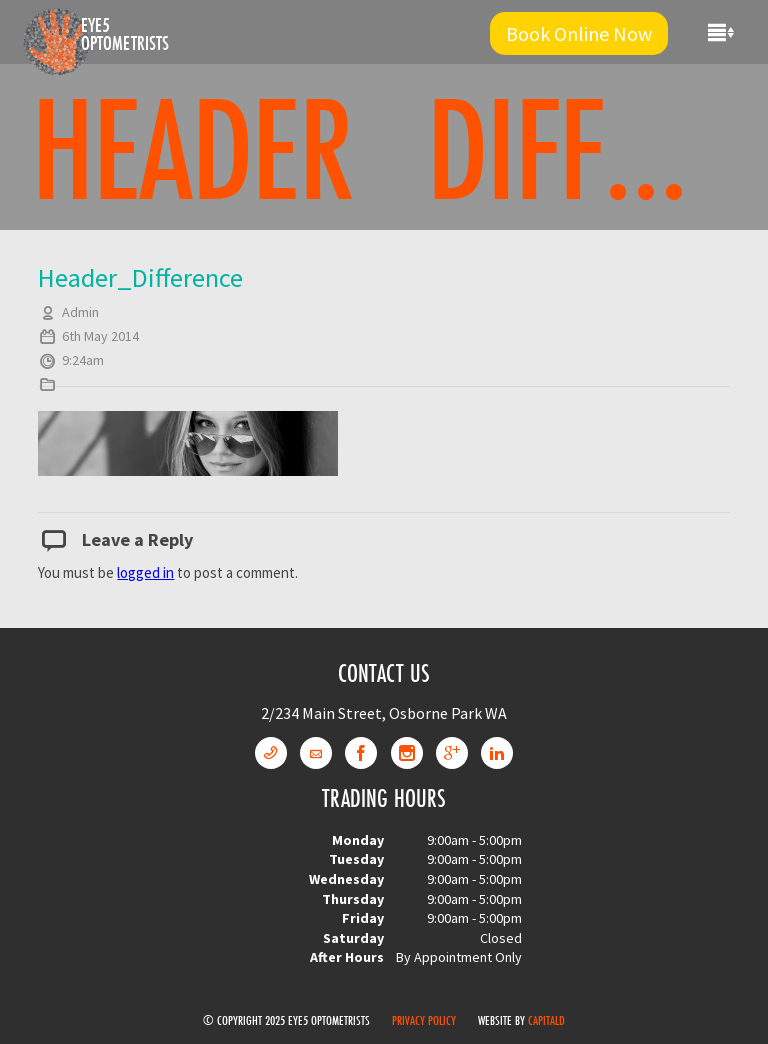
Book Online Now (579, 33)
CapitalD (546, 1020)
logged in (145, 572)
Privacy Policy (424, 1020)
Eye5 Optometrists (125, 34)
